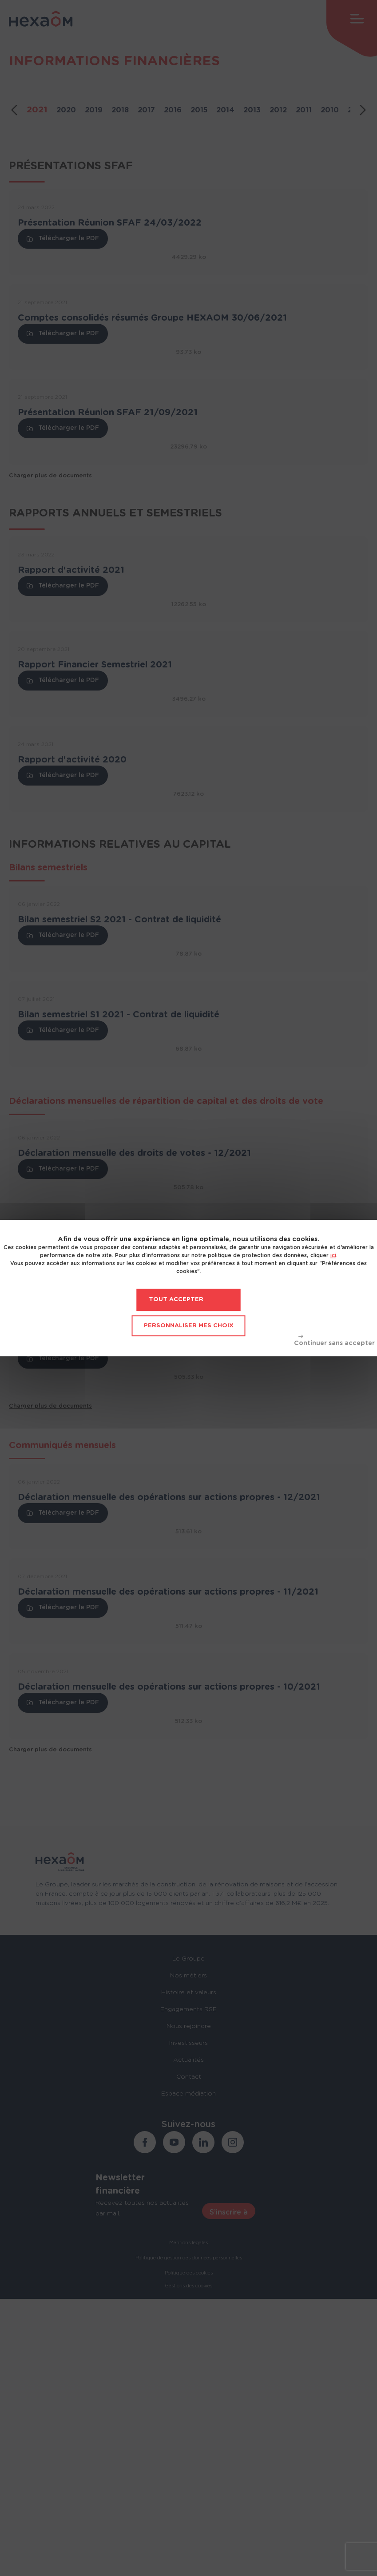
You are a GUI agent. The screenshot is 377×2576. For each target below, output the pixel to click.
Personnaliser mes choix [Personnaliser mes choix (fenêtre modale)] (189, 1326)
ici (333, 1255)
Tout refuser (334, 1340)
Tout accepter (176, 1299)
